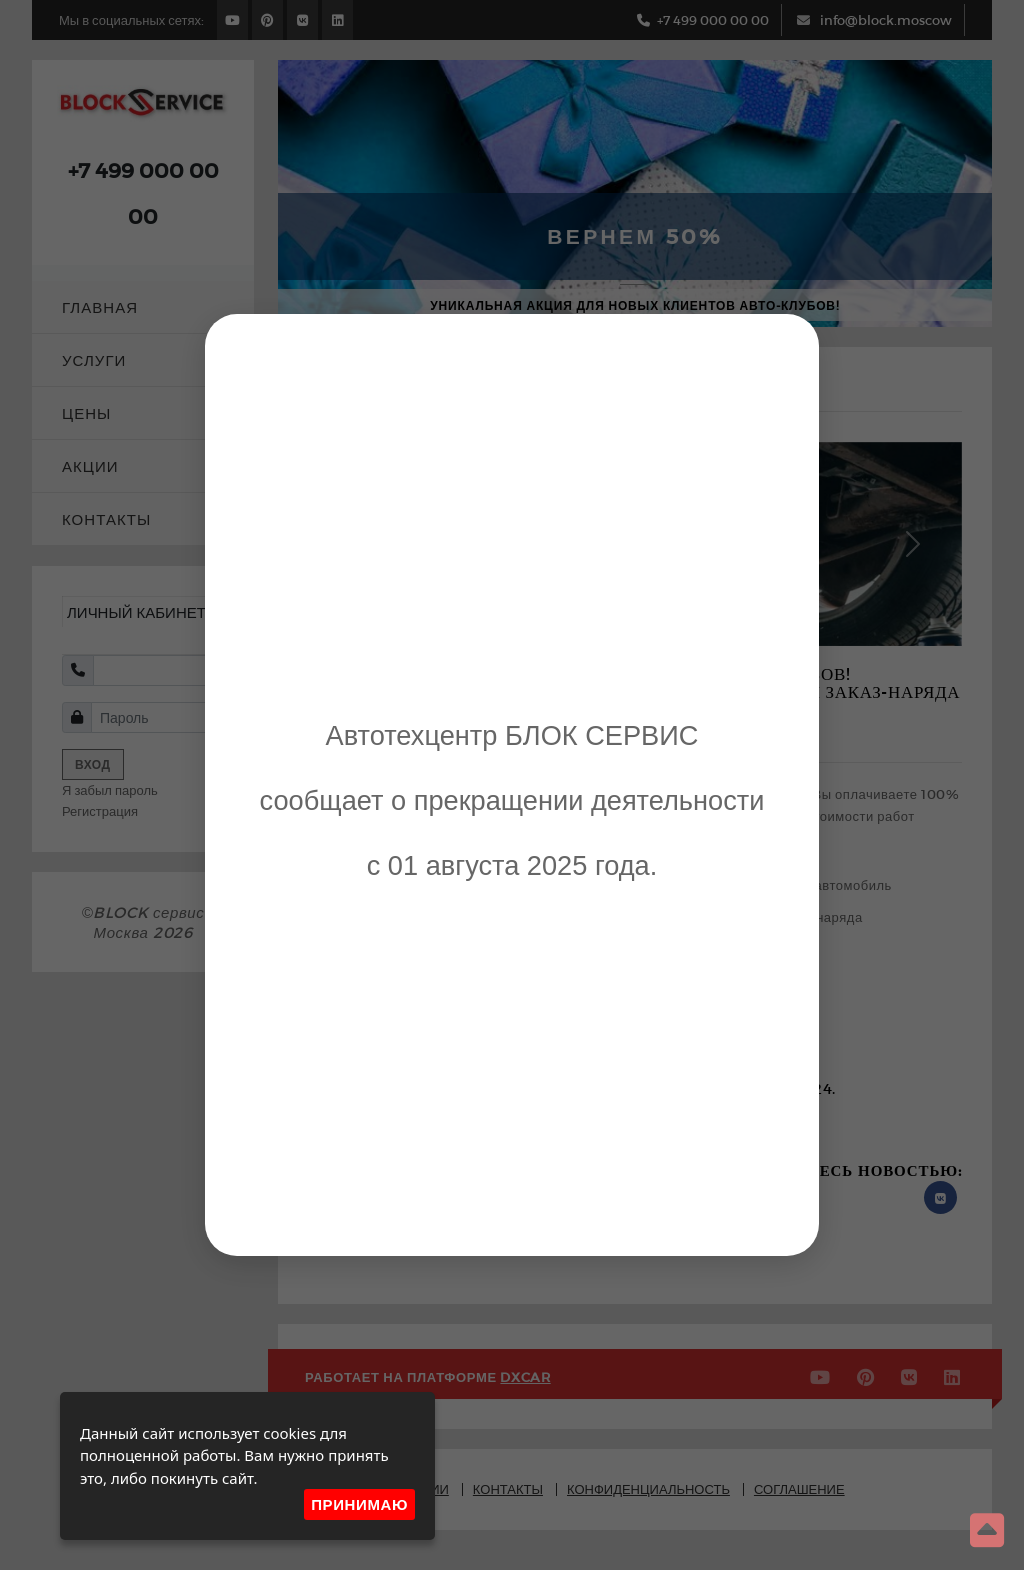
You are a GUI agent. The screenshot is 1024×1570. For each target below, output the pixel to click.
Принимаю (359, 1504)
